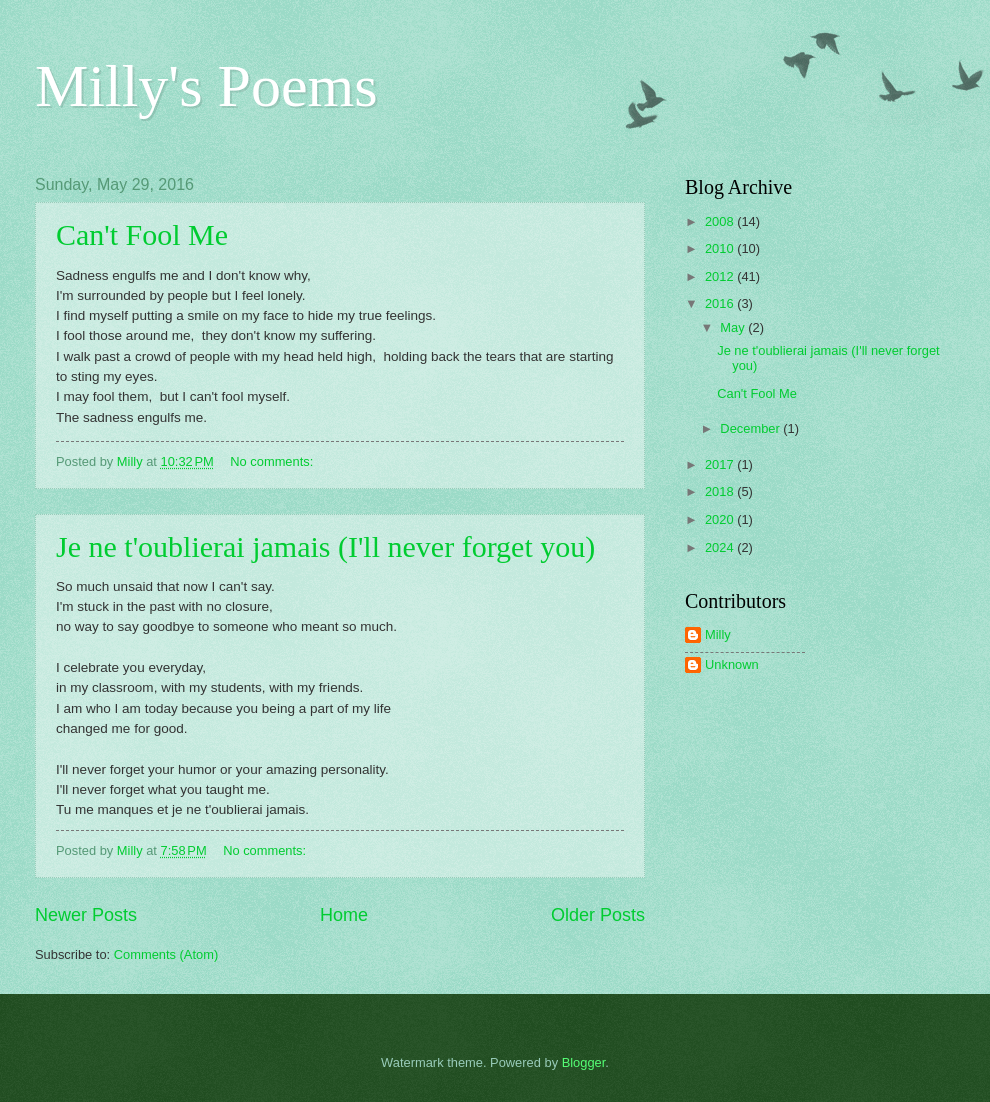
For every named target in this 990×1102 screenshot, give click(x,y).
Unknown (732, 664)
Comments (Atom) (166, 954)
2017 (721, 464)
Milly (718, 634)
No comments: (273, 461)
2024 (721, 547)
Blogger (584, 1062)
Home (344, 915)
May (734, 327)
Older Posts (598, 915)
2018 (721, 491)
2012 (721, 276)
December (751, 428)
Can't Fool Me (142, 234)
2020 (721, 519)
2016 (721, 303)
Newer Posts (86, 915)
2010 (721, 248)
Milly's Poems (206, 86)
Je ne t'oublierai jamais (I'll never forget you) (325, 546)
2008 (721, 221)
